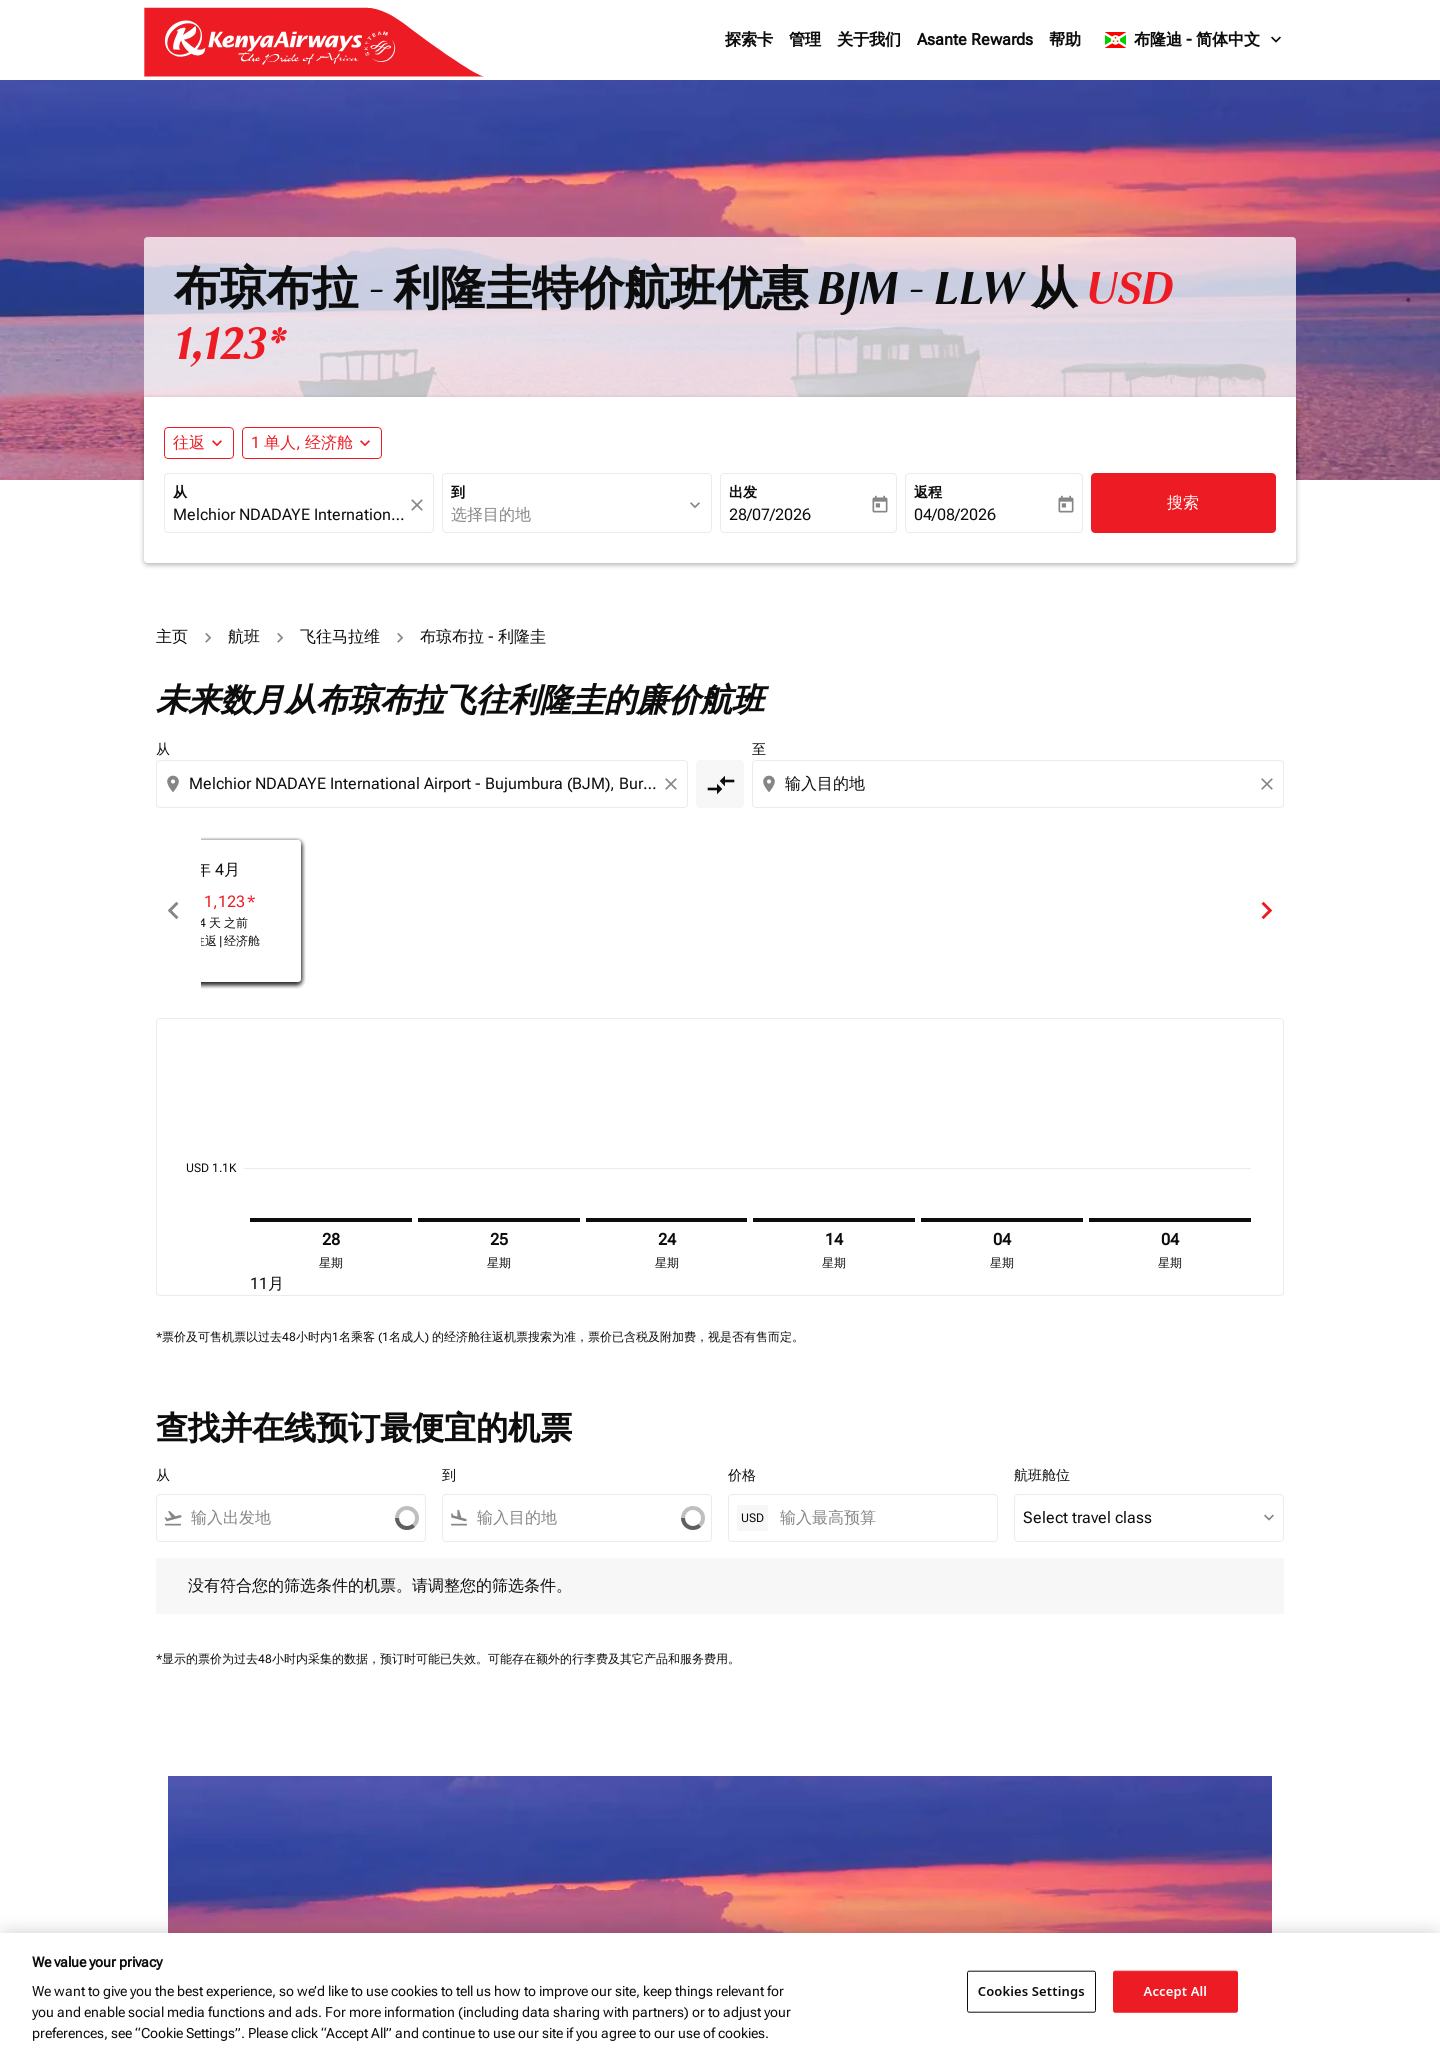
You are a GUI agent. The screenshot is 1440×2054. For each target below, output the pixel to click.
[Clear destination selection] (1270, 784)
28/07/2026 (770, 514)
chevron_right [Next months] (1266, 910)
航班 (244, 636)
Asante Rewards (975, 39)
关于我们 (869, 39)
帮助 (1065, 39)
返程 (928, 492)
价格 (742, 1475)
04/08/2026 (955, 514)
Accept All (1176, 1991)
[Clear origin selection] (674, 784)
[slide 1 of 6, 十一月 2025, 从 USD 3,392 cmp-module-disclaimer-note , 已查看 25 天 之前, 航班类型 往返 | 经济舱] (374, 910)
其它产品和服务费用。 (680, 1659)
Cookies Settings (1031, 1991)
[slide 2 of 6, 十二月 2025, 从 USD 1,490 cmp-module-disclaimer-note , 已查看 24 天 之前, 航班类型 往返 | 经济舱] (720, 910)
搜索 (1183, 502)
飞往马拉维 (340, 636)
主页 (172, 636)
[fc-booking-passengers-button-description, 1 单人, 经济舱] (302, 443)
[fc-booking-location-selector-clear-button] (420, 504)
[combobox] (289, 515)
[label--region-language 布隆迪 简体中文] (1194, 40)
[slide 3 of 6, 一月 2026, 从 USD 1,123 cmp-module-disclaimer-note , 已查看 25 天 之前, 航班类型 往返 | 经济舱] (1066, 910)
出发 (743, 492)
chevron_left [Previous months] (173, 910)
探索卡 (749, 39)
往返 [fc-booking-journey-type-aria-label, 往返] (189, 442)
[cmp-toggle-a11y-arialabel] (720, 784)
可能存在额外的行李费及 (554, 1659)
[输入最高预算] (878, 1517)
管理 (805, 39)
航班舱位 (1042, 1475)
